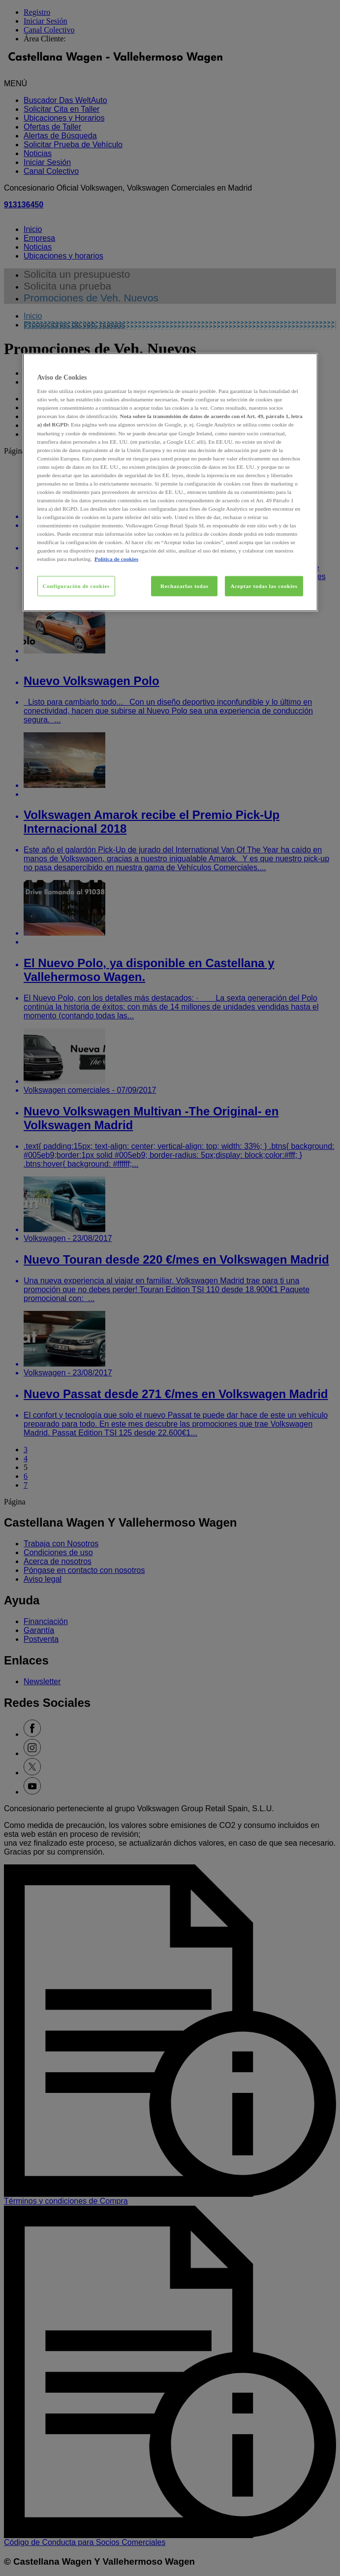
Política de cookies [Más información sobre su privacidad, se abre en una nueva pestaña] (116, 559)
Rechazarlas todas (184, 585)
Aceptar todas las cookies (263, 585)
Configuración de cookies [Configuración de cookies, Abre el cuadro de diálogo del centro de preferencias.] (76, 585)
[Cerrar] (304, 364)
